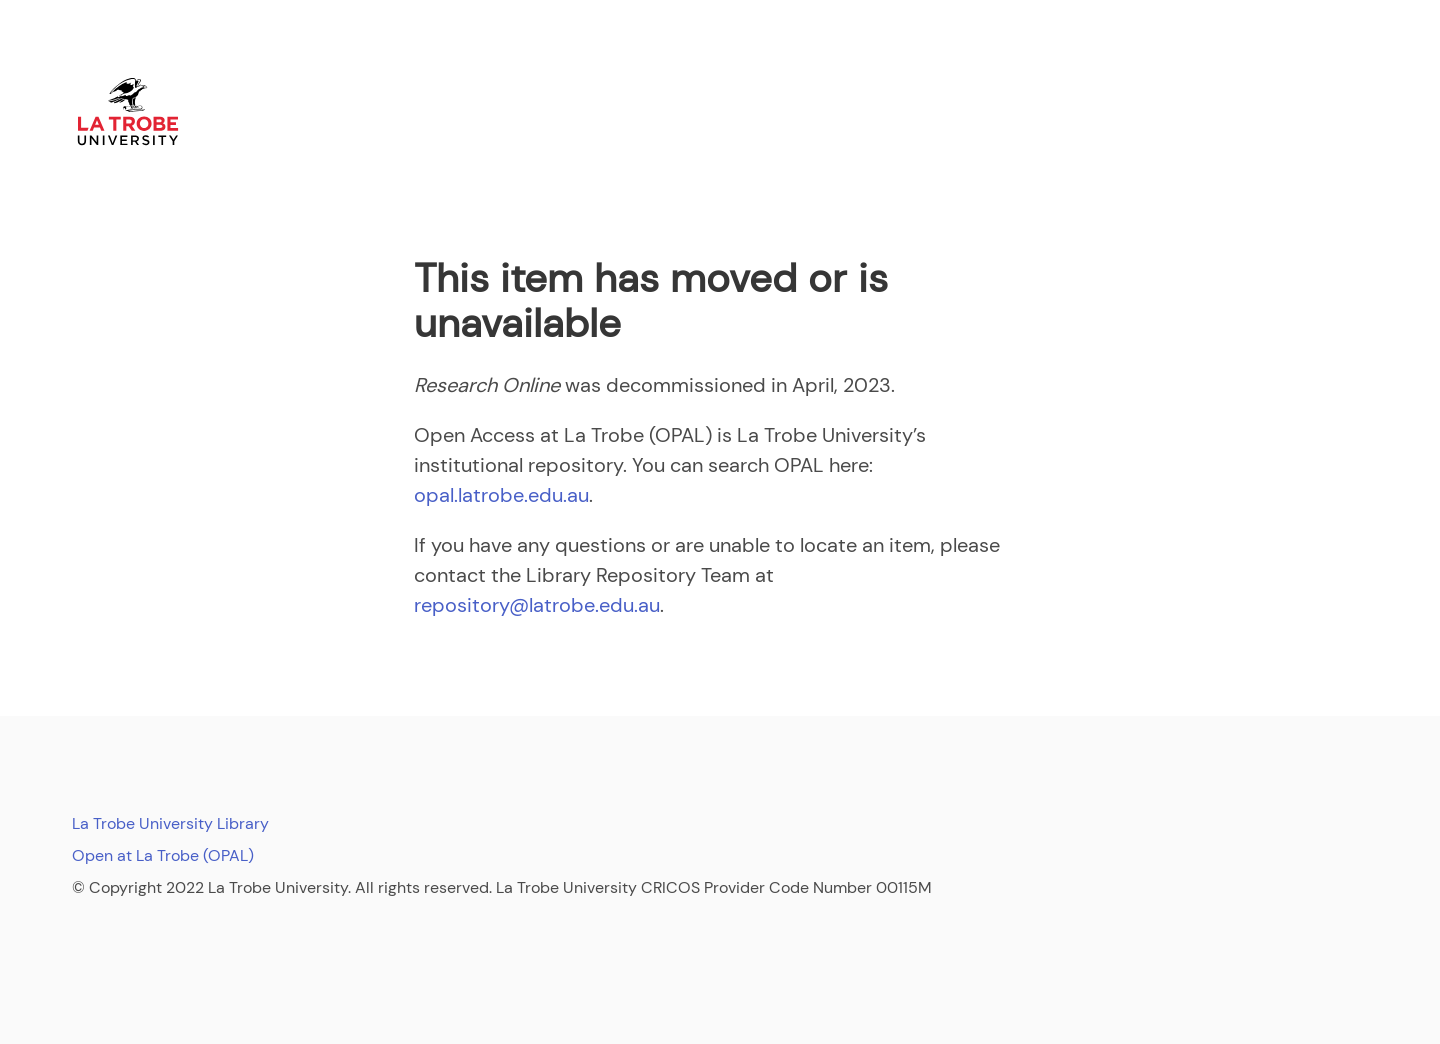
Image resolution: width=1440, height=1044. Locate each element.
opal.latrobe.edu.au (501, 495)
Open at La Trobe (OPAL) (163, 855)
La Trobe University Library (170, 823)
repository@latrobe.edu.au (537, 605)
